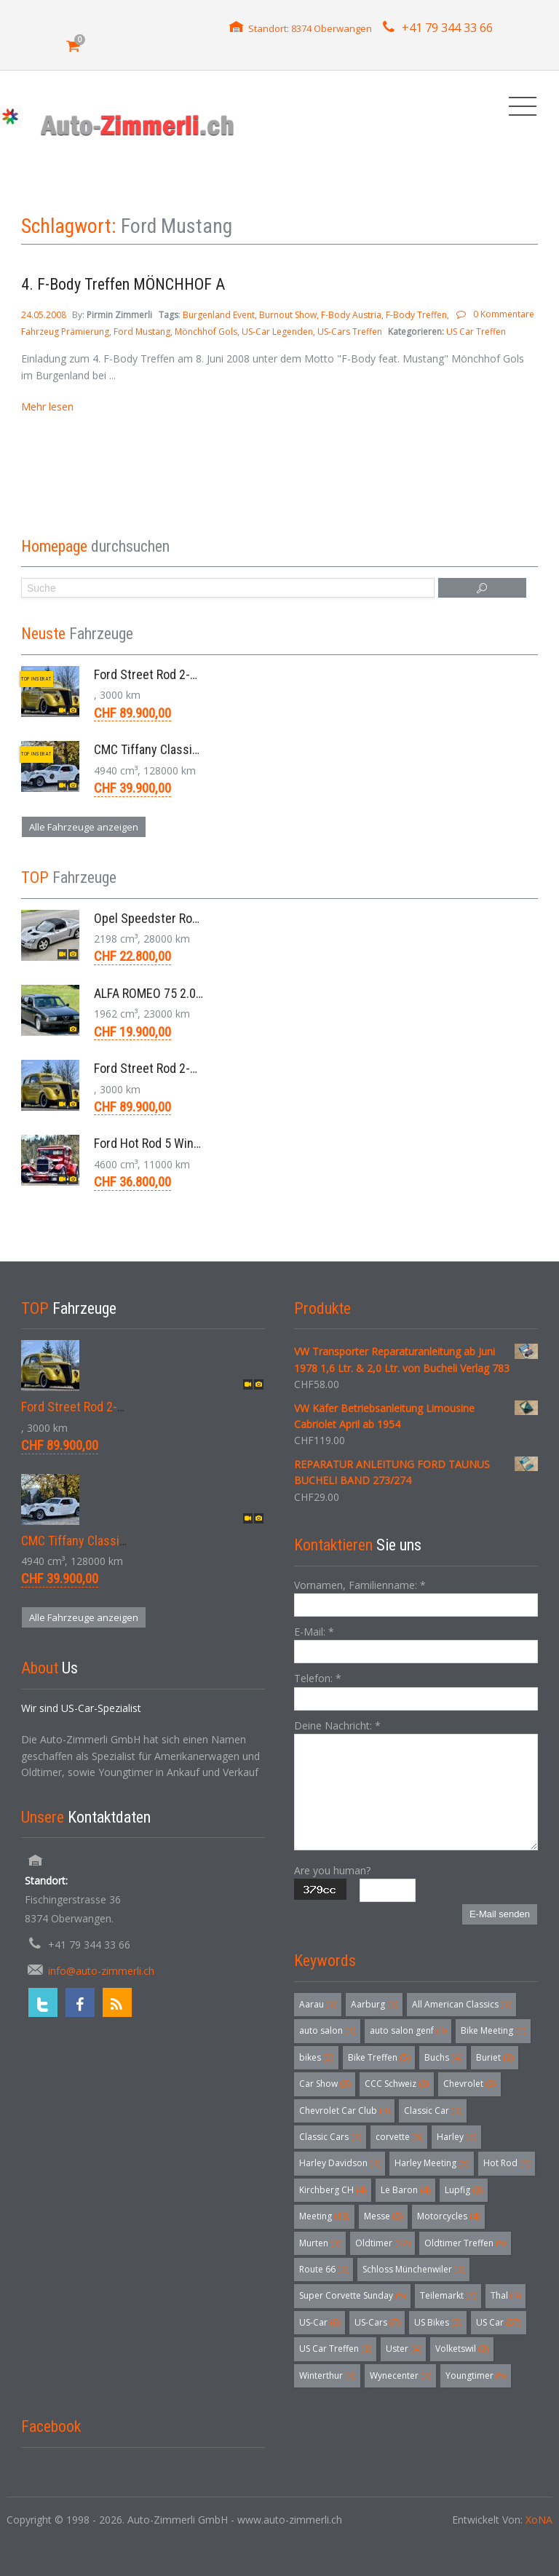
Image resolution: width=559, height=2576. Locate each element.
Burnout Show (288, 315)
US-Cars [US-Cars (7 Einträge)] (377, 2322)
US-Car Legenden (277, 331)
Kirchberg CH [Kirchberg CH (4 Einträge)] (332, 2190)
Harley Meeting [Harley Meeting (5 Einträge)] (432, 2163)
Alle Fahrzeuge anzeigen (83, 826)
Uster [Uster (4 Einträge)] (403, 2348)
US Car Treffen (476, 331)
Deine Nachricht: (337, 1725)
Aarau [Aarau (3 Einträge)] (317, 2004)
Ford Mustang (142, 331)
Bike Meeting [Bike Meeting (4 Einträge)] (493, 2030)
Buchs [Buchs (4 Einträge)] (442, 2057)
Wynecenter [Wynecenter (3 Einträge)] (400, 2375)
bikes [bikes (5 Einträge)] (316, 2057)
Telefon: (317, 1678)
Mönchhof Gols (206, 331)
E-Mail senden (499, 1914)
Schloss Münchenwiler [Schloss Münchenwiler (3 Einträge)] (413, 2269)
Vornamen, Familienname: (360, 1585)
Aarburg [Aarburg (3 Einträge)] (374, 2004)
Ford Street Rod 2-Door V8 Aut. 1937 (189, 674)
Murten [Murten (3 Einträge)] (320, 2243)
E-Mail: (314, 1631)
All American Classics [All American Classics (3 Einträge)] (461, 2004)
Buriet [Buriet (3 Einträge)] (494, 2057)
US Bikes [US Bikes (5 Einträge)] (437, 2322)
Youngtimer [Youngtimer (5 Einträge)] (475, 2375)
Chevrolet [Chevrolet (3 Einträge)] (469, 2083)
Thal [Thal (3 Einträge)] (505, 2295)
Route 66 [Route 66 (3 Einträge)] (323, 2269)
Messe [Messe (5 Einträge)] (383, 2216)
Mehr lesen (47, 406)
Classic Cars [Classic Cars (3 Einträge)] (330, 2137)
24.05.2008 (44, 315)
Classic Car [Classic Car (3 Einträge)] (432, 2110)
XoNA (539, 2520)
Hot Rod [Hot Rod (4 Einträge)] (506, 2163)
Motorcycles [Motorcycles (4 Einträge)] (448, 2216)
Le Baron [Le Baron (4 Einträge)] (405, 2190)
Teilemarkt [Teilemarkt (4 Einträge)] (448, 2295)
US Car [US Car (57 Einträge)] (498, 2322)
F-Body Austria (351, 315)
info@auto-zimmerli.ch (101, 1971)
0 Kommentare (503, 314)
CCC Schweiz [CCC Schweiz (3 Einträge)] (397, 2083)
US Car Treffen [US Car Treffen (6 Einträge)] (335, 2348)
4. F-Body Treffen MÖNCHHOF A (123, 284)
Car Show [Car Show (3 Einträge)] (324, 2083)
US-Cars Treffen (349, 331)
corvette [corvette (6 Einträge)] (399, 2137)
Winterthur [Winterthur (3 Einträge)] (327, 2375)
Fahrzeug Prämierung (65, 331)
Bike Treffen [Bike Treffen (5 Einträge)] (379, 2057)
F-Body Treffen (416, 315)
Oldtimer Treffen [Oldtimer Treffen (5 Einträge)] (465, 2243)
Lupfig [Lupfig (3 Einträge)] (464, 2190)
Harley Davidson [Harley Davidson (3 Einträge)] (339, 2163)
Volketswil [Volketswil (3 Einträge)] (461, 2348)
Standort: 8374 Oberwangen (310, 28)
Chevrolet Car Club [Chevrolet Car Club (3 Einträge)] (344, 2110)
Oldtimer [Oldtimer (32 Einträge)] (382, 2243)
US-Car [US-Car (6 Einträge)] (319, 2322)
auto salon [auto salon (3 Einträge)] (327, 2030)
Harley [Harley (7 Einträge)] (456, 2137)
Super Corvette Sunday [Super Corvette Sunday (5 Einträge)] (352, 2295)
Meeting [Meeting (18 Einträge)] (324, 2216)
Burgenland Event (219, 315)
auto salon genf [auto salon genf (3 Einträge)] (408, 2030)
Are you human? (332, 1870)
